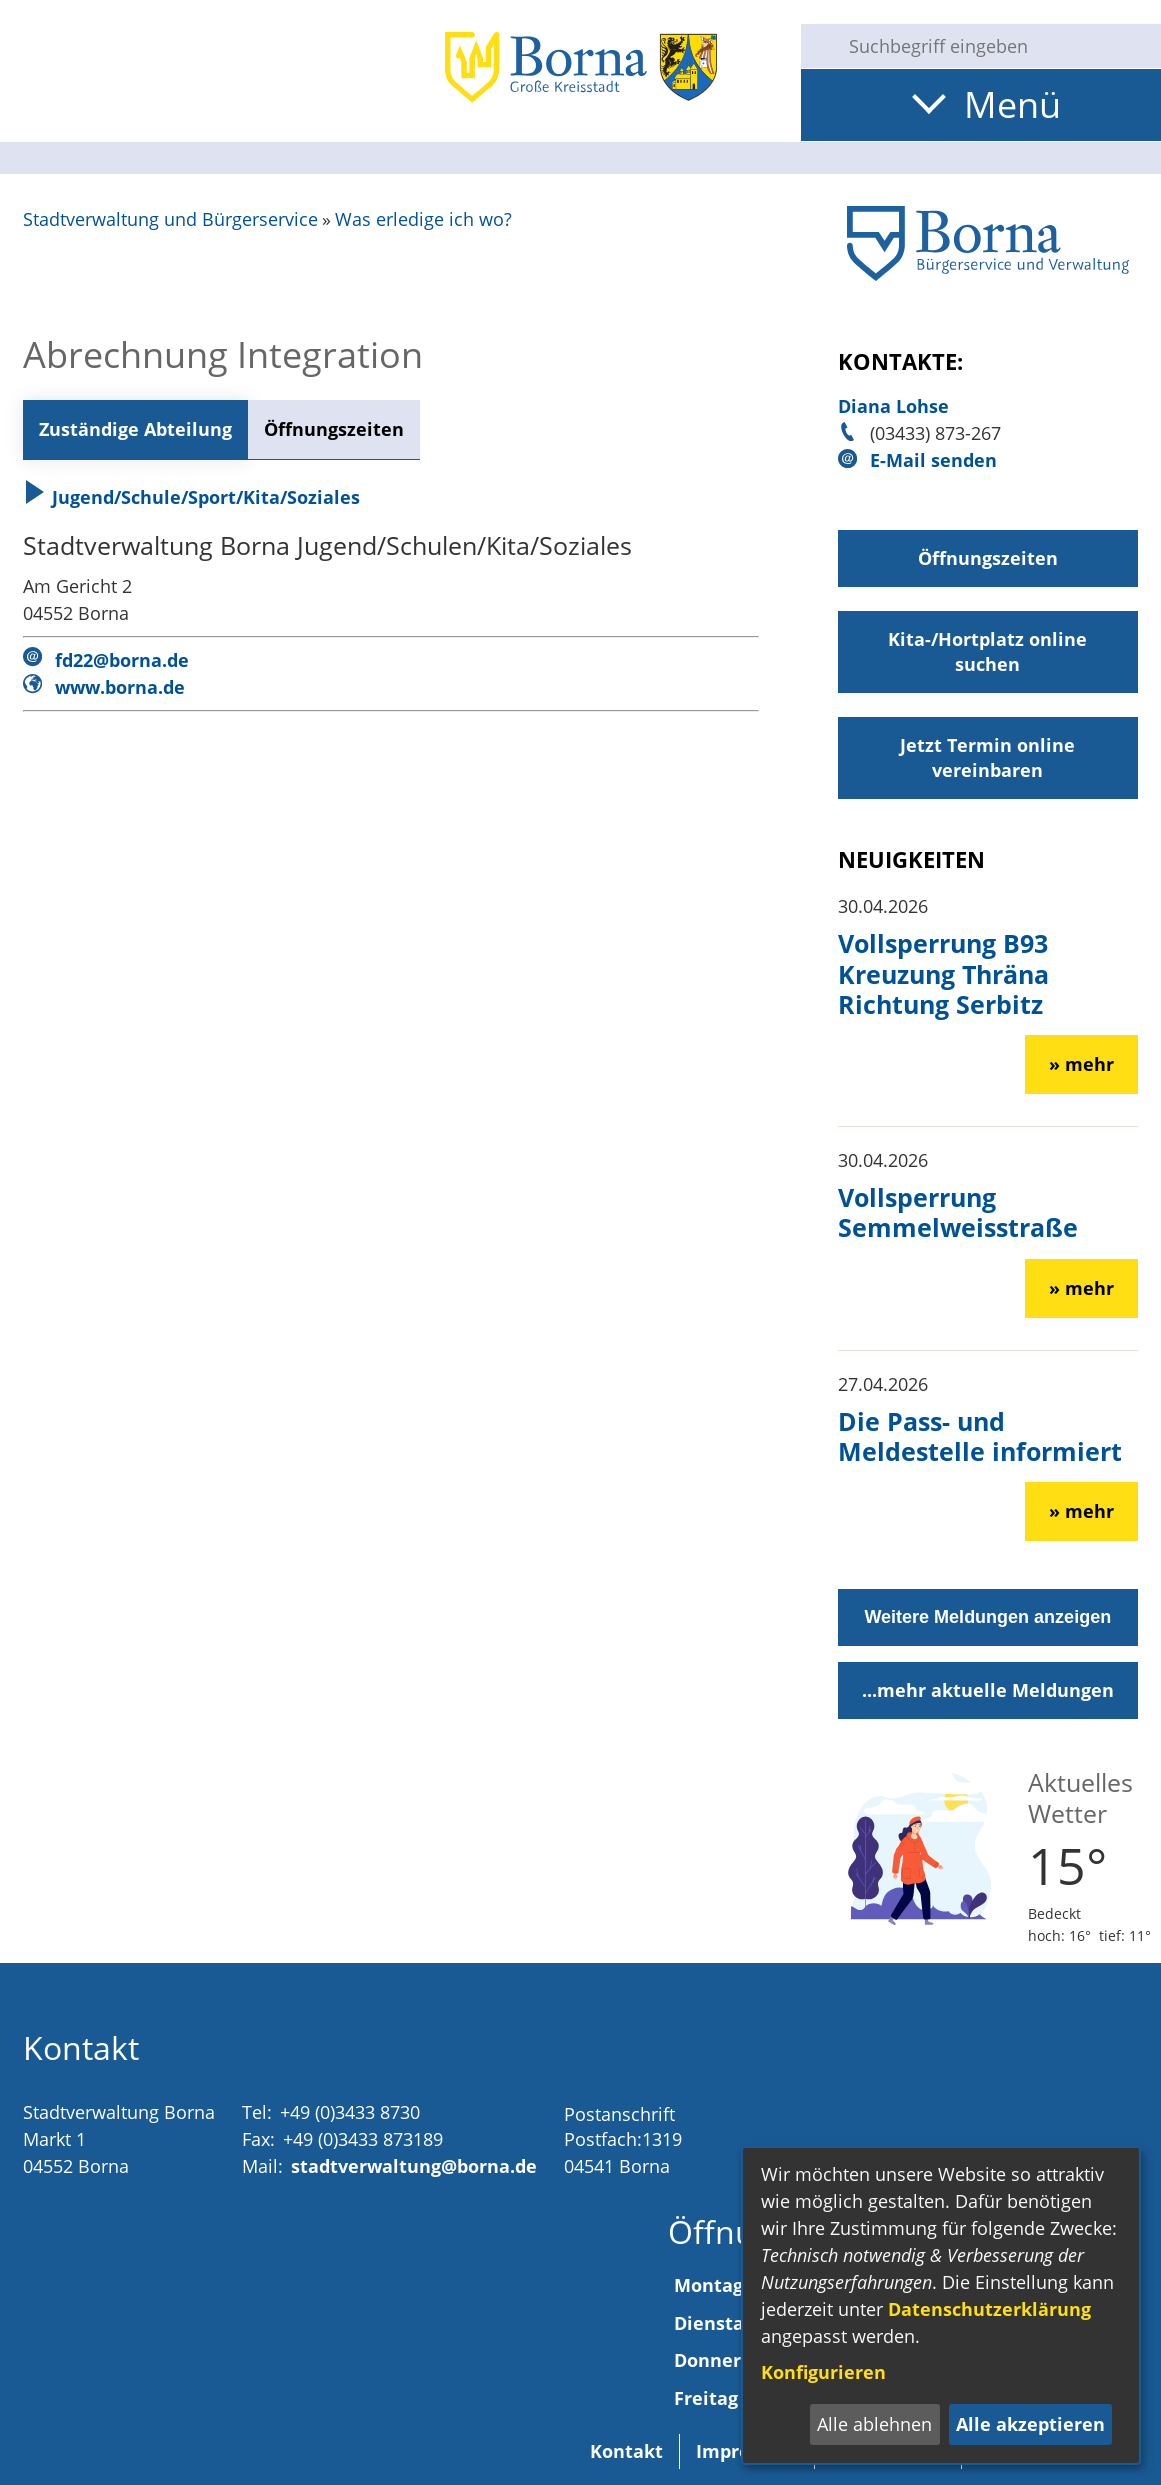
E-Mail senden (933, 460)
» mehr (1081, 1064)
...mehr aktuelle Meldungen (988, 1690)
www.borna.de (120, 687)
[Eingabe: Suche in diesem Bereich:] (997, 46)
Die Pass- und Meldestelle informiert (980, 1436)
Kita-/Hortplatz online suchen (987, 651)
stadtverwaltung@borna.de (414, 2166)
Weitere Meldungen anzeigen (987, 1617)
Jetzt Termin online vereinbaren (987, 757)
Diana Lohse (893, 406)
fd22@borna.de (122, 660)
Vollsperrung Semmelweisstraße (958, 1212)
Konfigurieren (823, 2372)
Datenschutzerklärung (989, 2309)
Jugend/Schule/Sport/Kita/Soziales (191, 497)
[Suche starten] (817, 46)
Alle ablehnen (874, 2424)
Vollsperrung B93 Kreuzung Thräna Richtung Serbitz (943, 973)
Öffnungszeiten (334, 429)
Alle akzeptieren (1030, 2424)
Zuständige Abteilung (135, 429)
